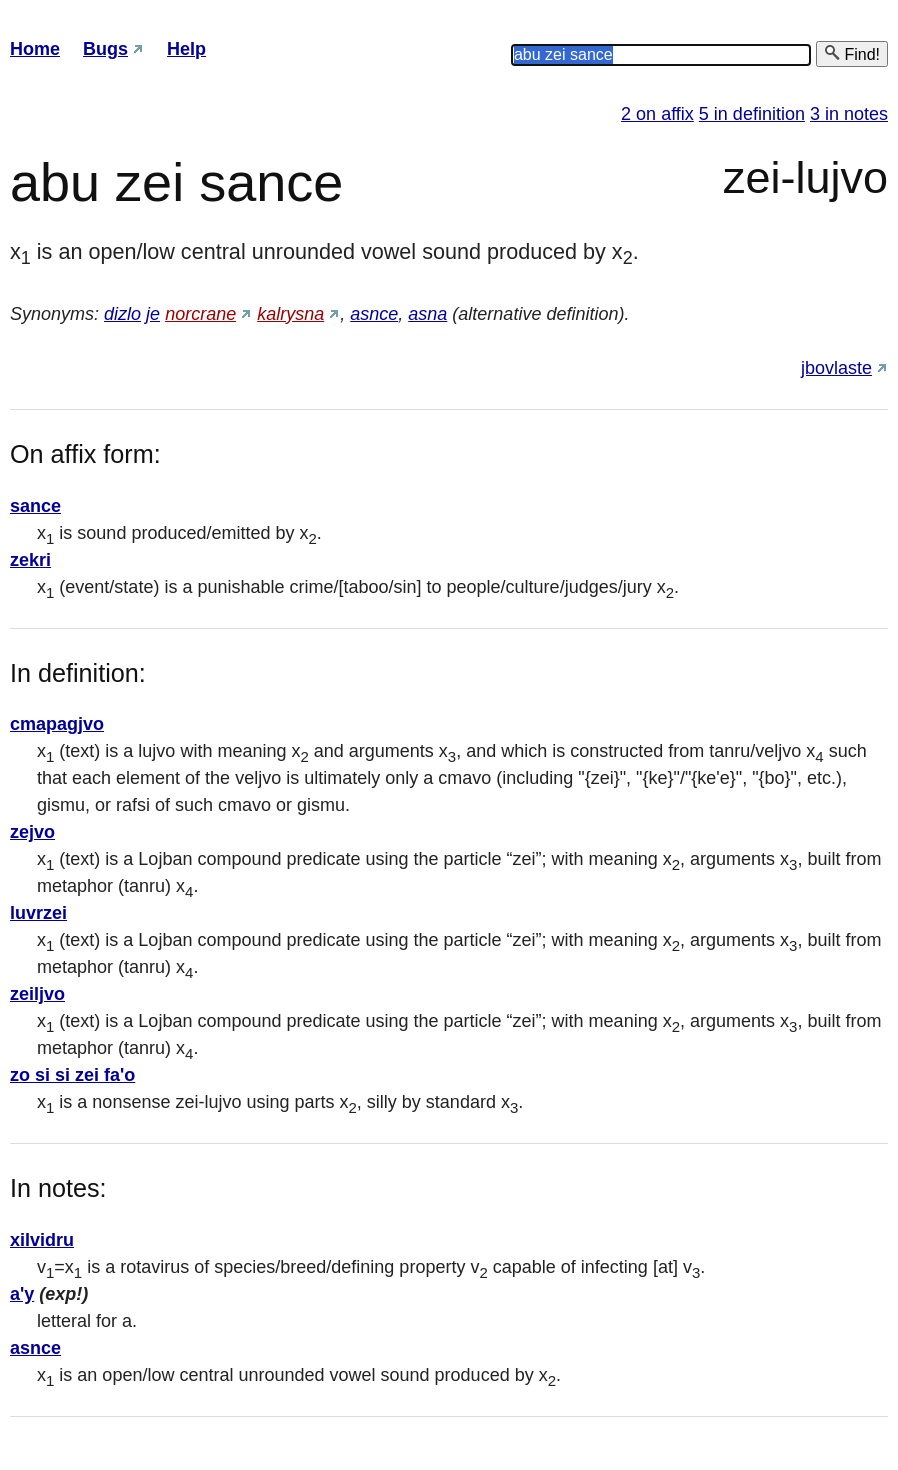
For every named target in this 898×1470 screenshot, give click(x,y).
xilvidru (42, 1240)
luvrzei (38, 913)
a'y (22, 1294)
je (153, 314)
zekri (30, 560)
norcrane (200, 314)
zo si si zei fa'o (72, 1075)
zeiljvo (37, 994)
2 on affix (657, 114)
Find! (852, 53)
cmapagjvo (57, 724)
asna (427, 314)
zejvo (32, 832)
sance (35, 506)
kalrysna (290, 314)
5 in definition (752, 114)
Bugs (105, 49)
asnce (374, 314)
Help (186, 49)
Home (35, 49)
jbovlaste (836, 368)
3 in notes (849, 114)
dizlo (122, 314)
